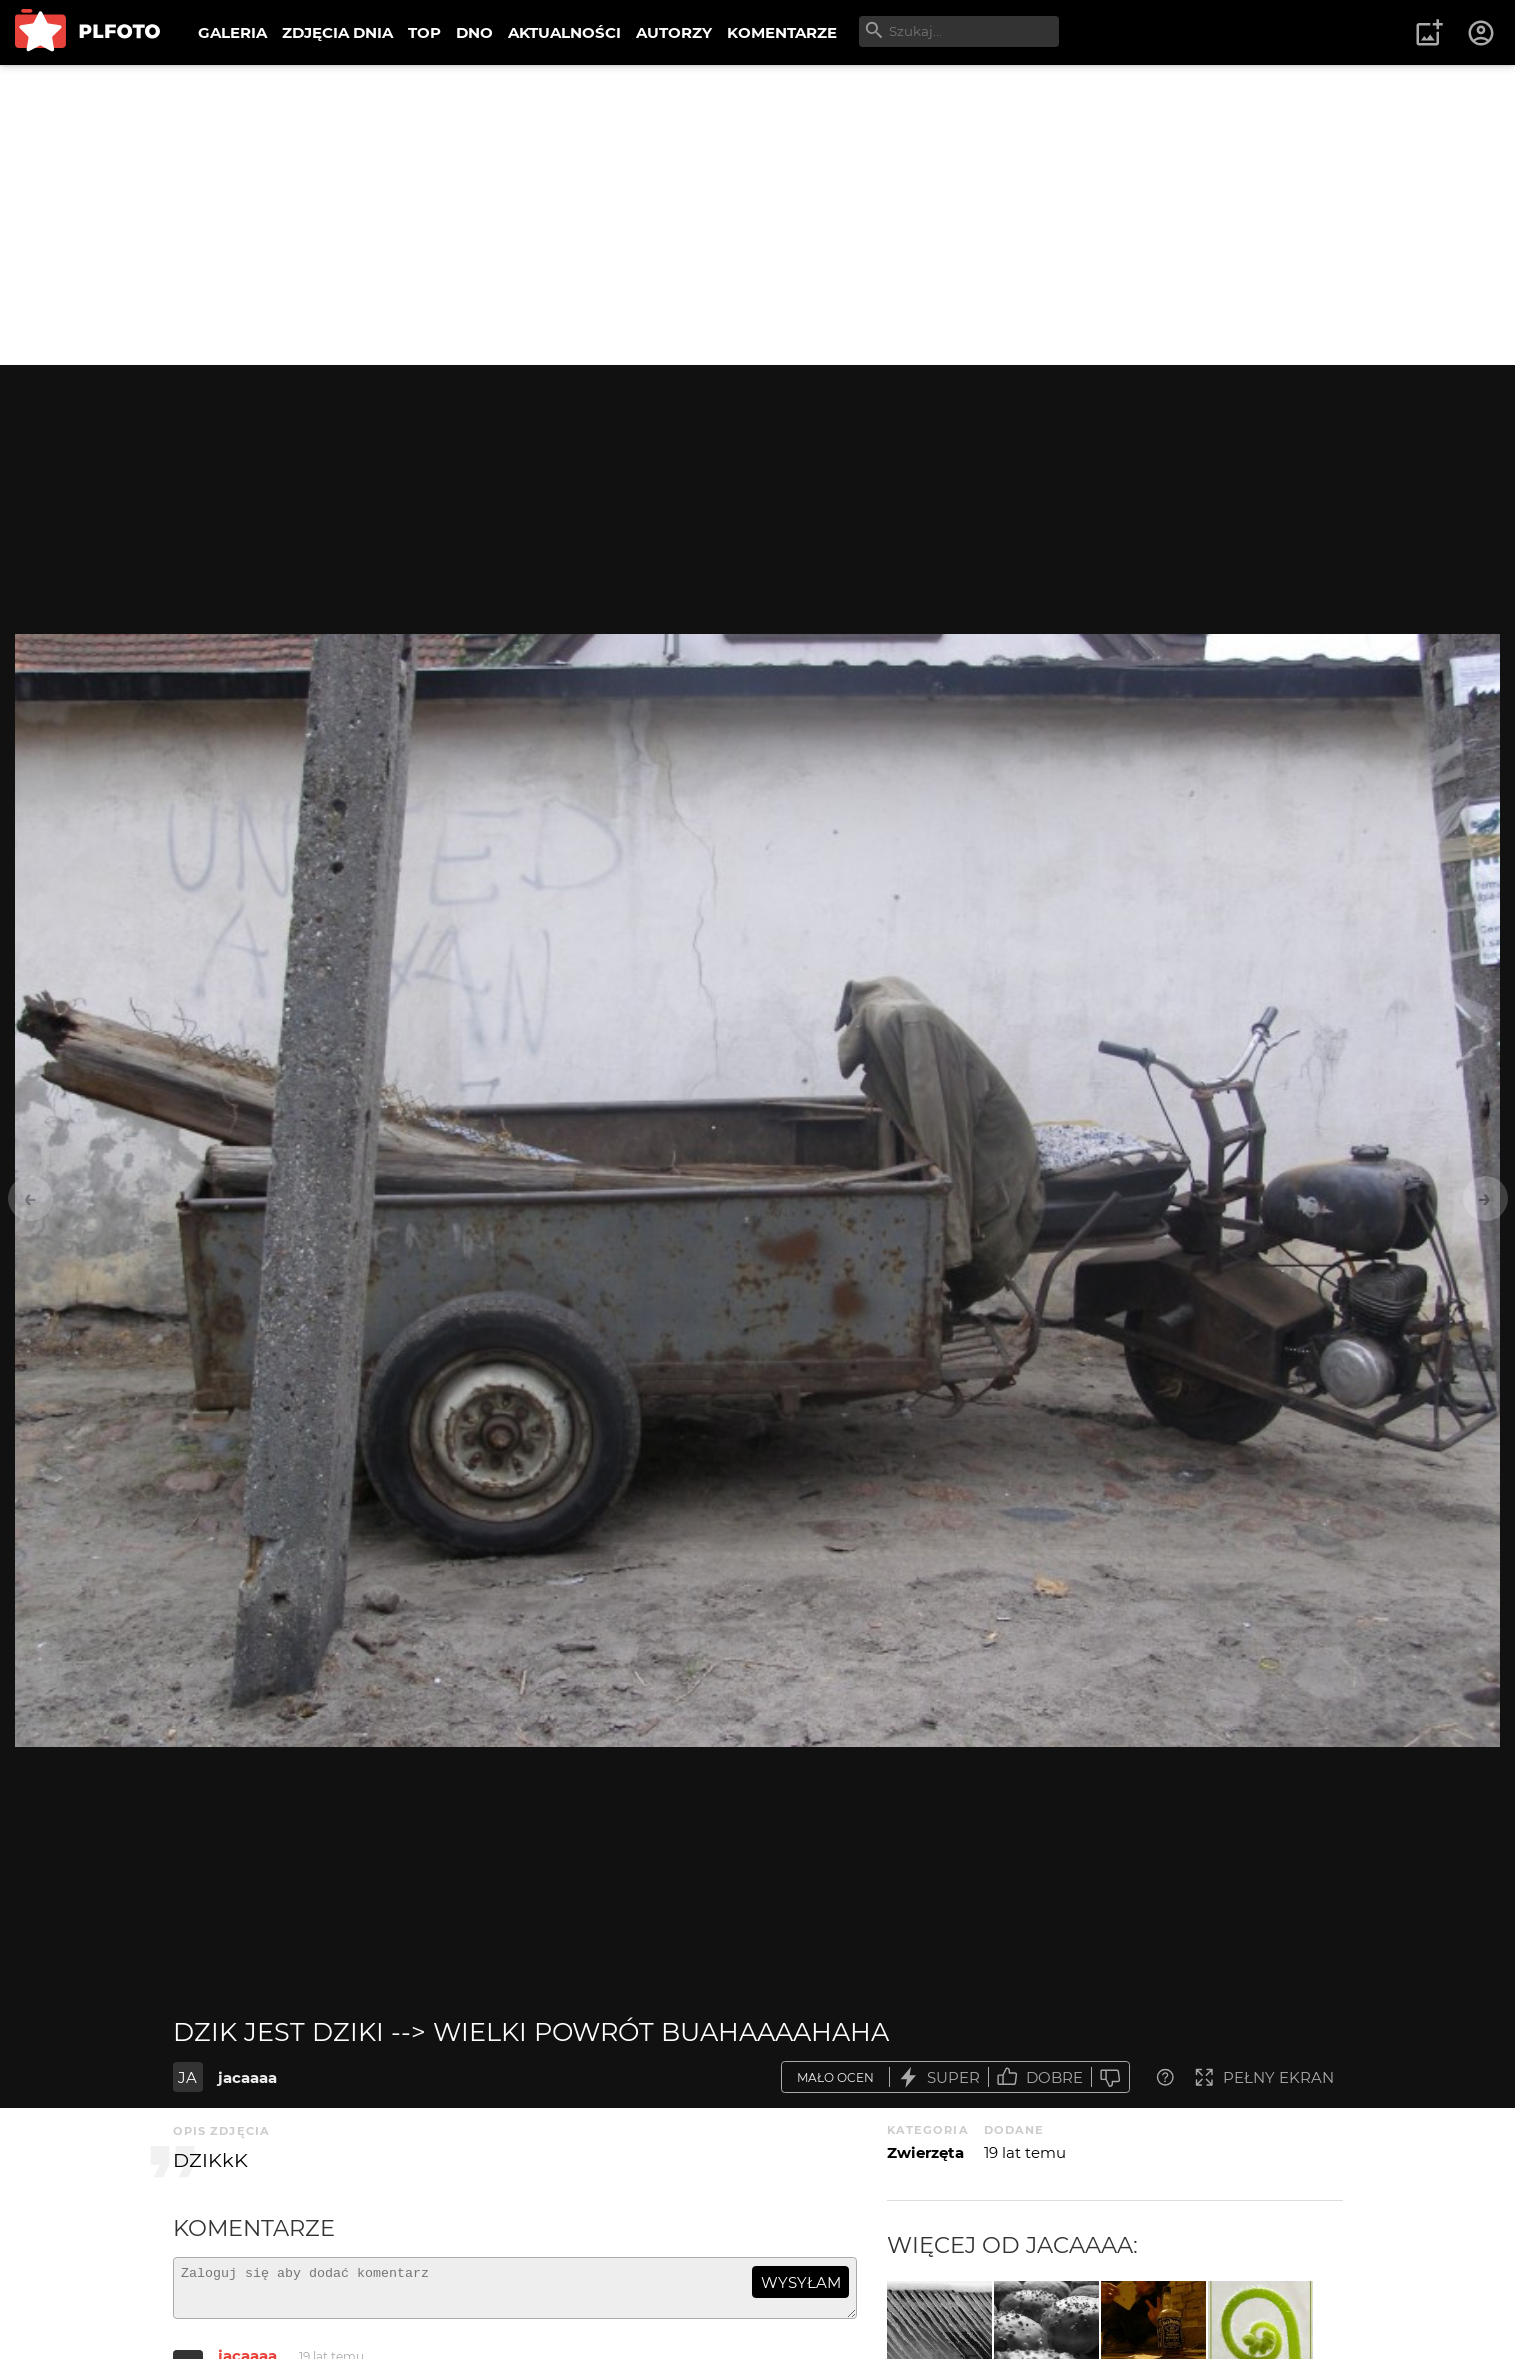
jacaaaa (247, 2077)
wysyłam (801, 2282)
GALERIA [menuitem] (232, 32)
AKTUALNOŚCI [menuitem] (564, 32)
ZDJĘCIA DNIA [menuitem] (337, 32)
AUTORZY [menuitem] (674, 32)
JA (187, 2077)
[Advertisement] (758, 215)
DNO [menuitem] (474, 32)
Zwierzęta (925, 2152)
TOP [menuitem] (424, 32)
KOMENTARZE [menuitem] (782, 32)
